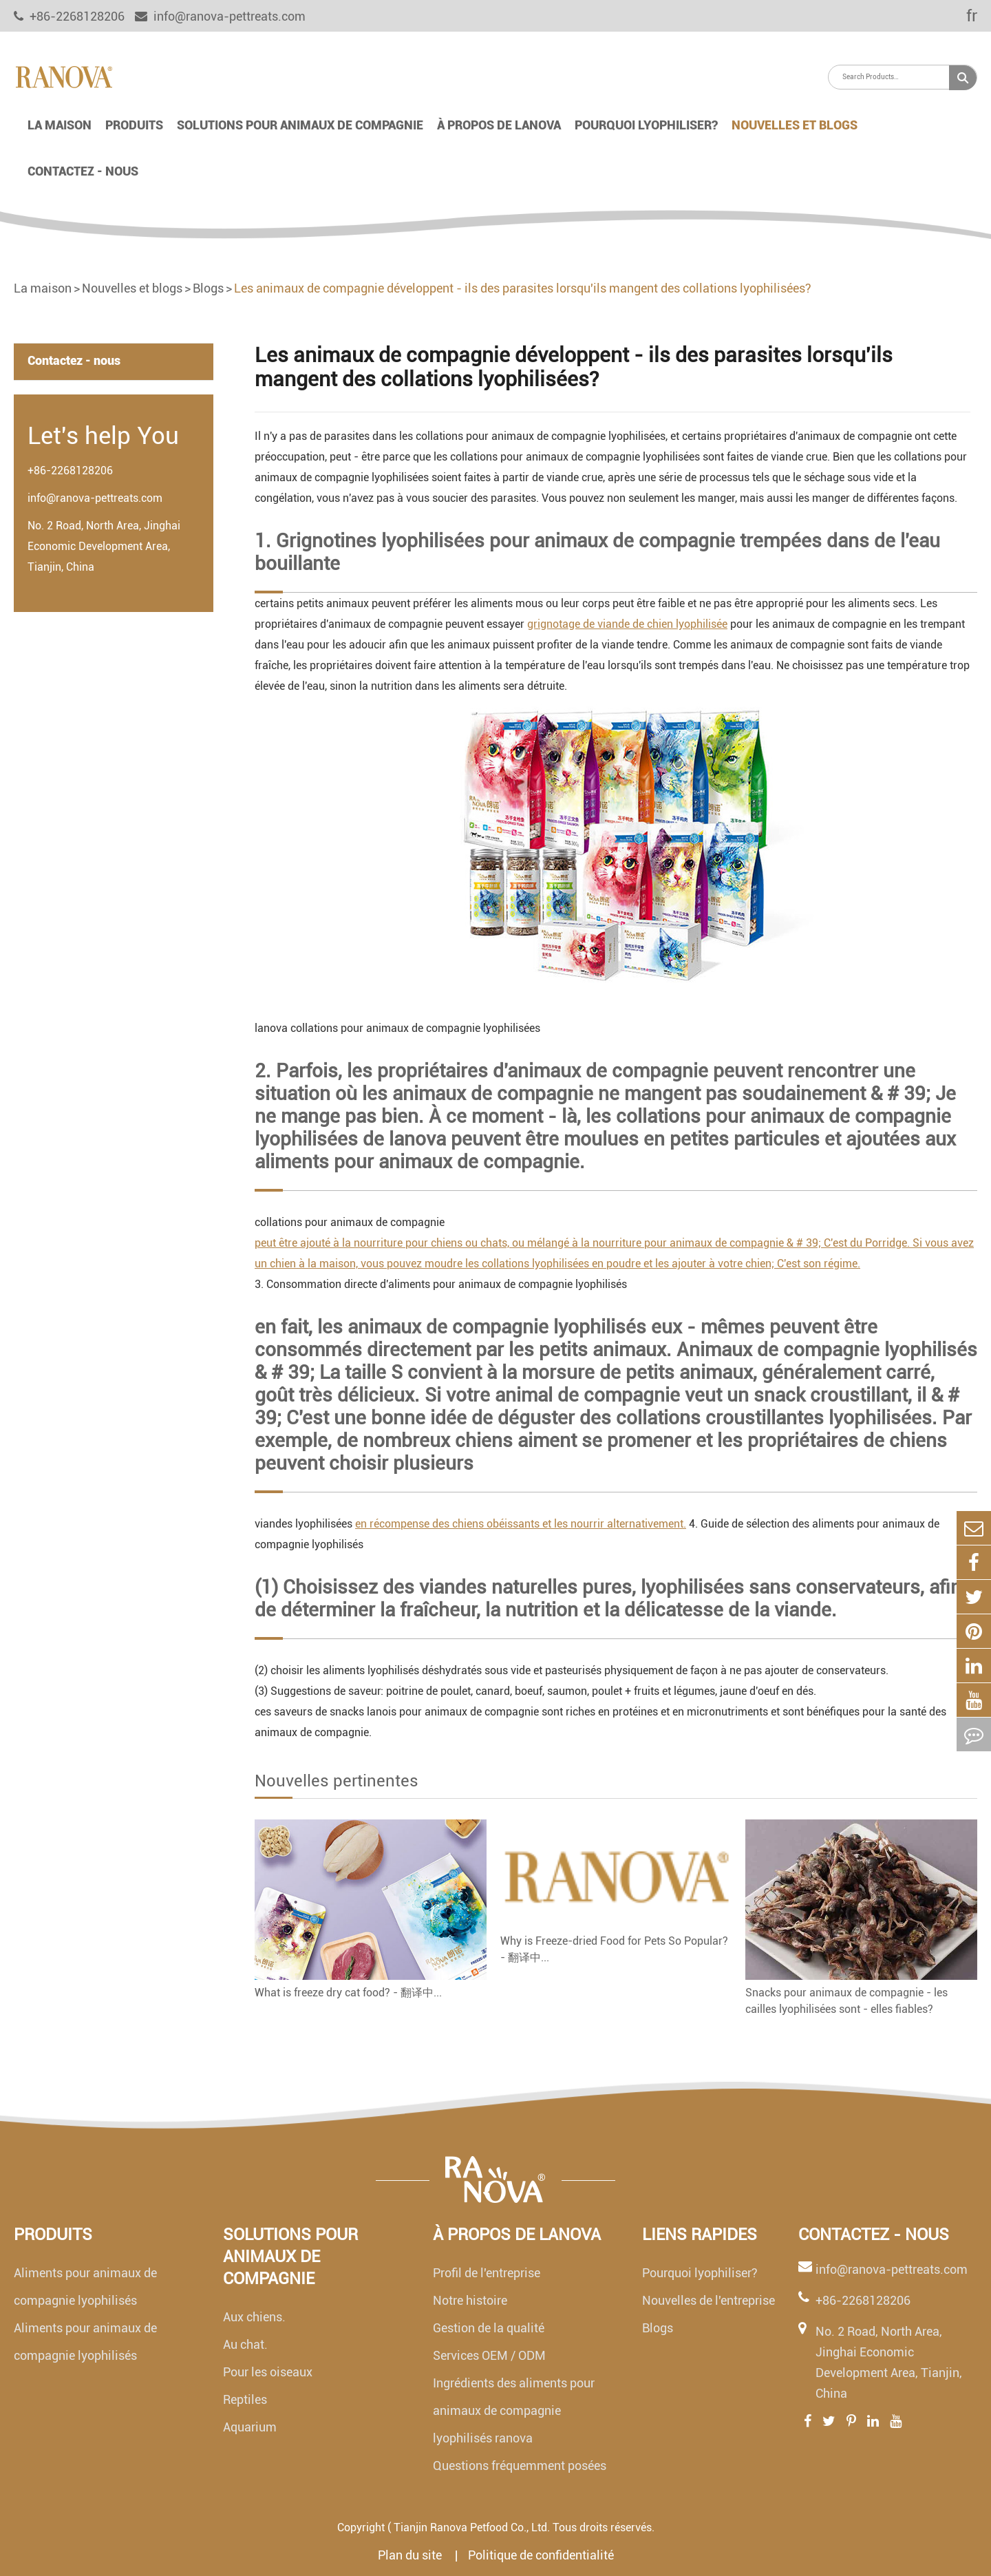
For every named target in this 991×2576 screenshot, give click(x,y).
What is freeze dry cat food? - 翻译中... (348, 1992)
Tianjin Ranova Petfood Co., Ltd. (472, 2527)
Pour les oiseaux (267, 2372)
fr (962, 15)
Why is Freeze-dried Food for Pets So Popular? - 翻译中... (614, 1949)
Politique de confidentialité (541, 2555)
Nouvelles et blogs (794, 125)
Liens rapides (699, 2234)
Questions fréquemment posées (519, 2465)
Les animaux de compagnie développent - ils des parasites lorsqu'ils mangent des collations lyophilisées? (522, 288)
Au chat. (245, 2344)
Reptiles (245, 2399)
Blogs (208, 288)
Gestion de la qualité (488, 2328)
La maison (60, 125)
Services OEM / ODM (489, 2355)
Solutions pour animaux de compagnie (300, 125)
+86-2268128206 (70, 470)
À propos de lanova (499, 125)
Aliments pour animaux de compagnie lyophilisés (85, 2287)
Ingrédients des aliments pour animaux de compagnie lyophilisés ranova (514, 2410)
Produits (134, 125)
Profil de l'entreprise (486, 2273)
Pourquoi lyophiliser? (646, 125)
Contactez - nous (83, 171)
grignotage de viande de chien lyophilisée (627, 624)
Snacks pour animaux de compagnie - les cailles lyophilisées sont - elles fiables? (846, 2001)
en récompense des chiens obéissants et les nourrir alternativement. (520, 1523)
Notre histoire (470, 2300)
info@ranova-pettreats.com (220, 16)
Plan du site (411, 2555)
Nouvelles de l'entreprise (708, 2300)
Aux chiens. (254, 2317)
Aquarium (250, 2427)
